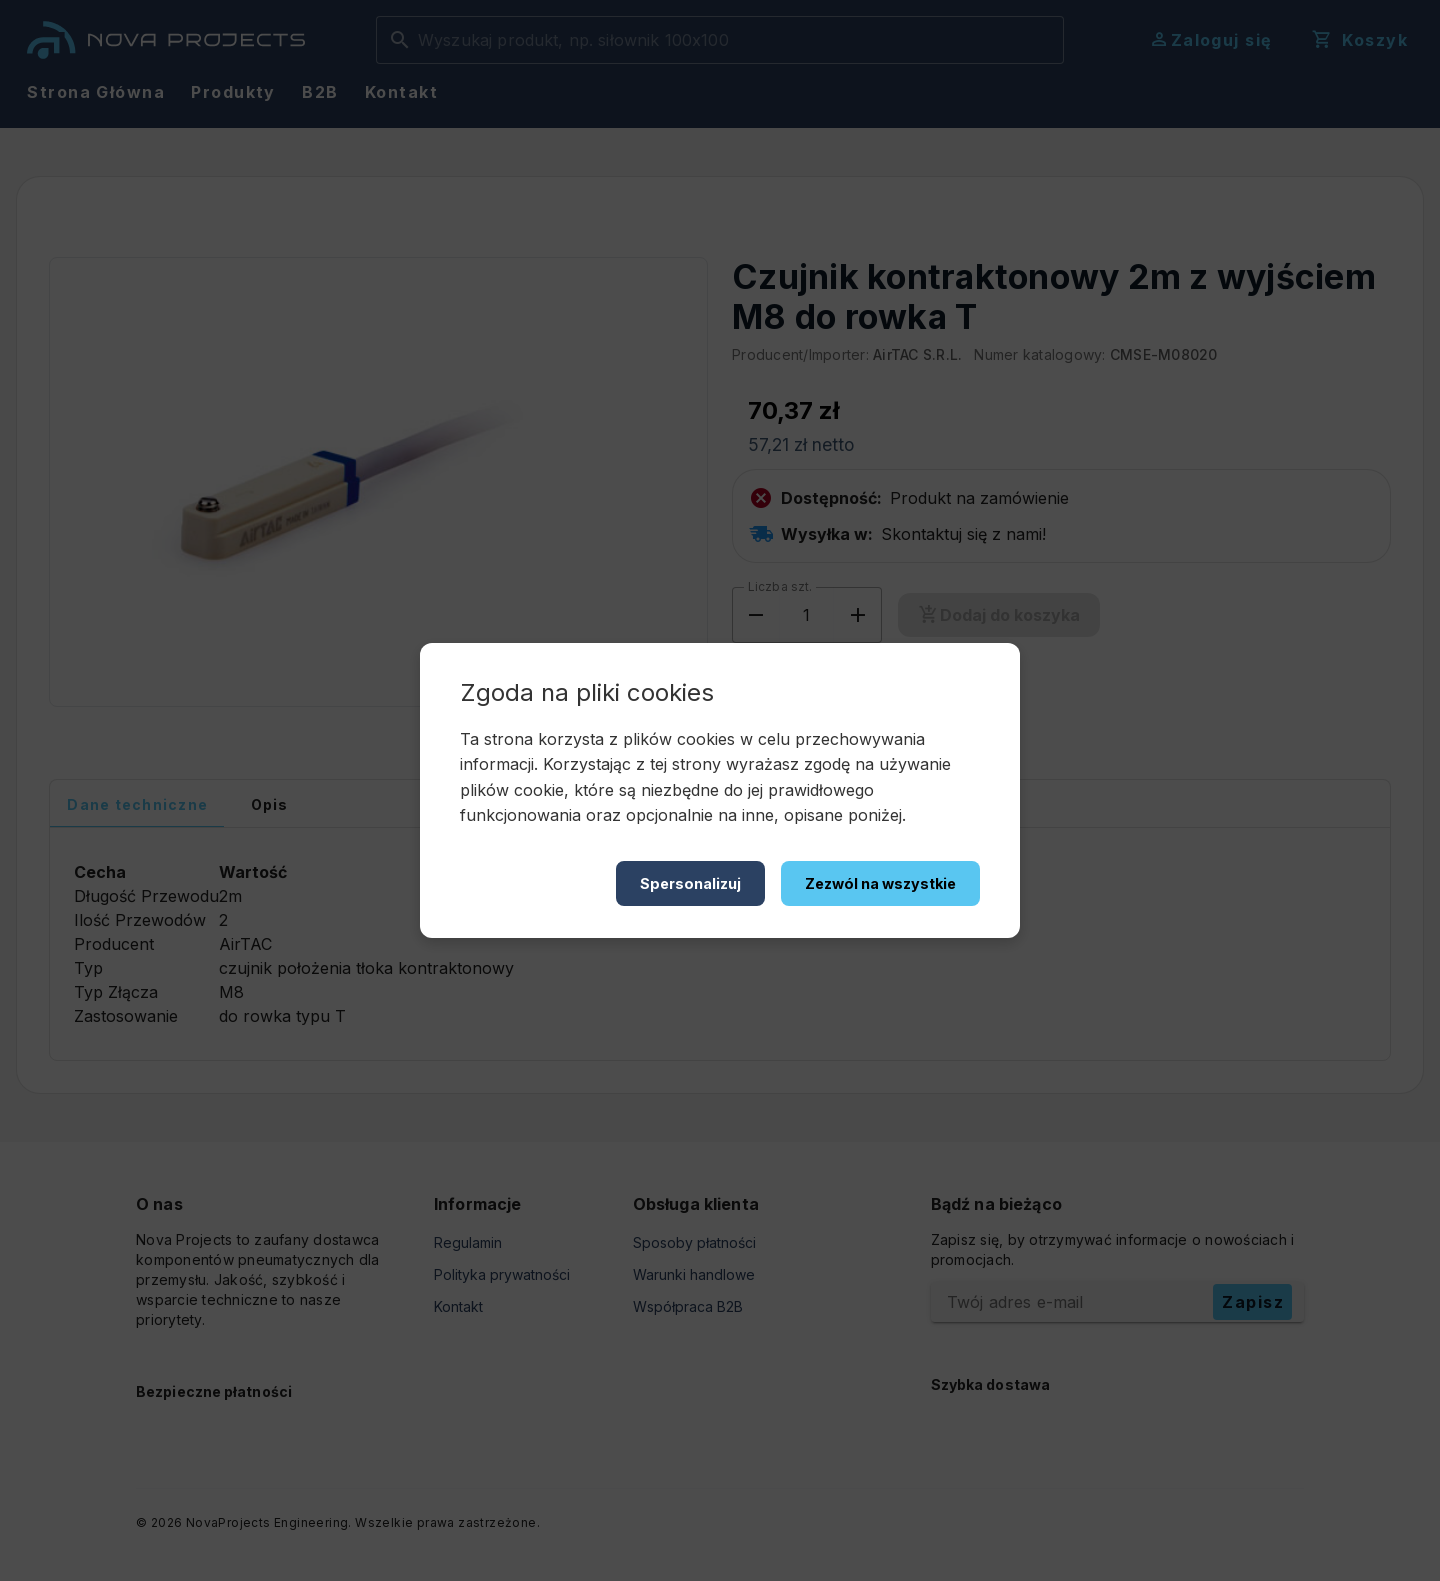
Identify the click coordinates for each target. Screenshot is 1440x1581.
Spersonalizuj (690, 883)
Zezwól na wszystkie (880, 883)
